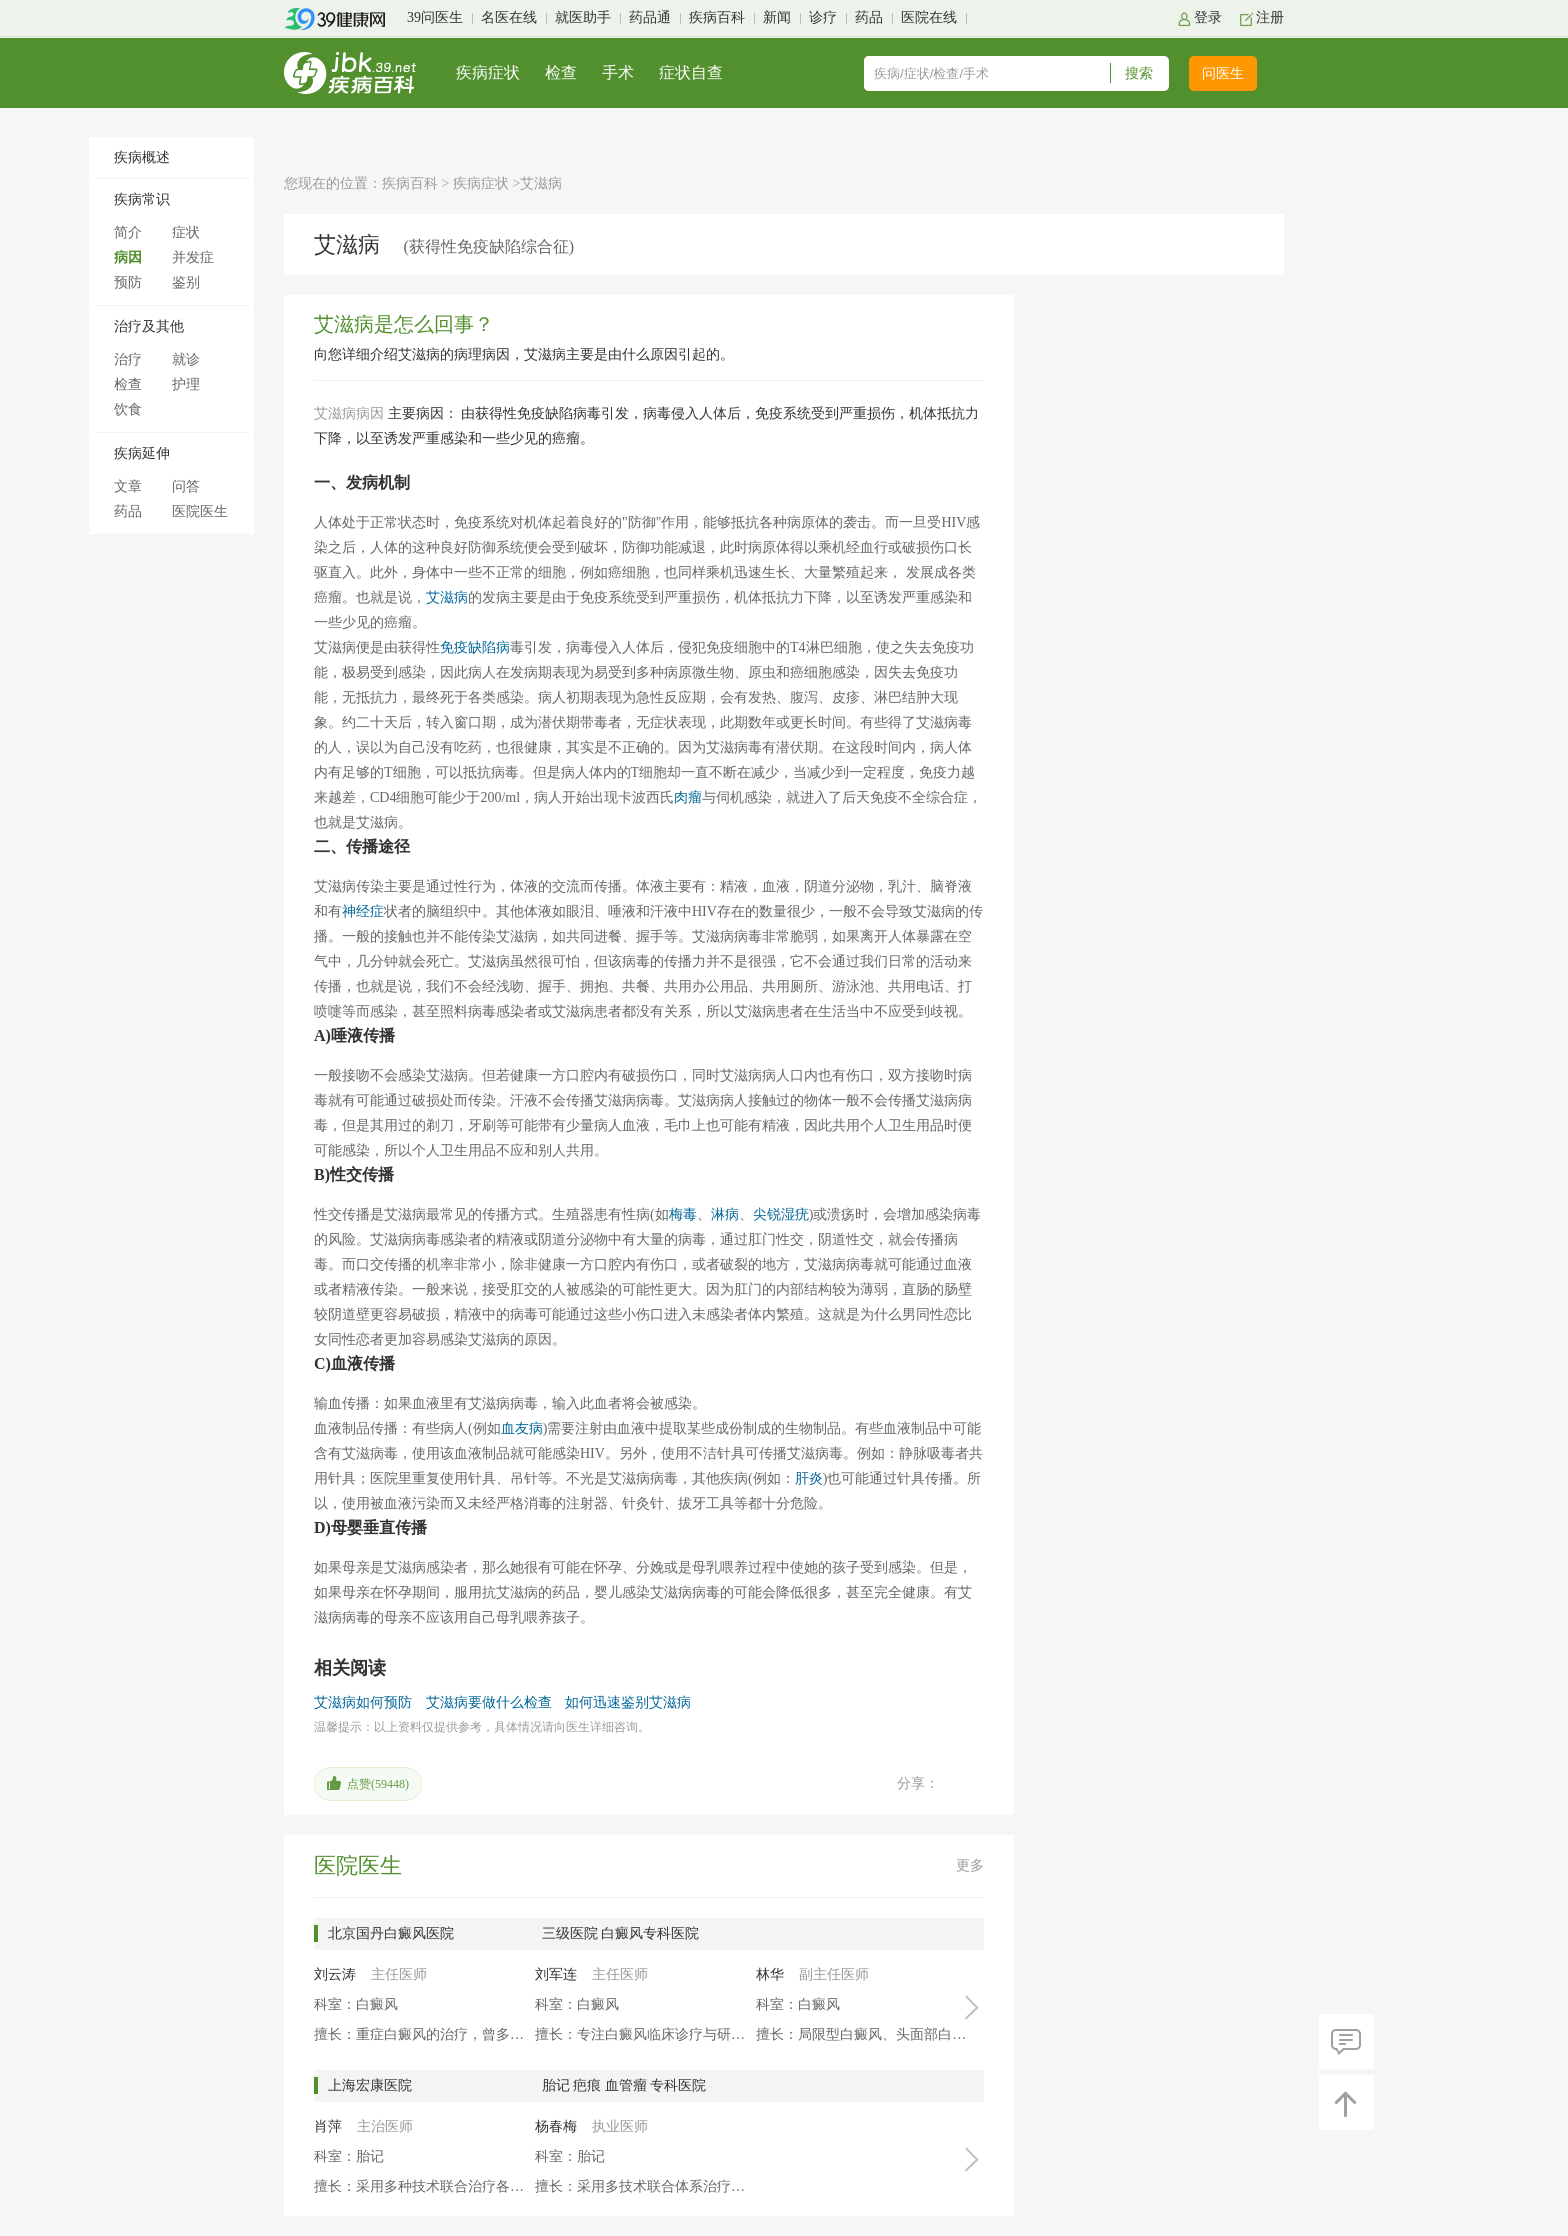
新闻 (777, 17)
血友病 (522, 1428)
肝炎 (809, 1478)
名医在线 (509, 17)
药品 (869, 17)
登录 (1208, 17)
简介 (128, 232)
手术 (618, 72)
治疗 (128, 359)
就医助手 (583, 17)
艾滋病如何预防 (363, 1702)
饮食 (128, 409)
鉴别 (186, 282)
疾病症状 (488, 72)
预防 (128, 282)
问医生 (1223, 73)
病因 (128, 257)
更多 (970, 1865)
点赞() (378, 1784)
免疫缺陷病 (475, 647)
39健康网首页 (341, 19)
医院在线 (929, 17)
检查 (561, 72)
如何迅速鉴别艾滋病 (628, 1702)
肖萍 (328, 2126)
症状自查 (691, 72)
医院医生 (200, 511)
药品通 (650, 17)
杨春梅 (556, 2126)
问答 (186, 486)
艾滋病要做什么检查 (489, 1702)
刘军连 (556, 1974)
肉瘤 (688, 797)
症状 (186, 232)
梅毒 (683, 1214)
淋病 (725, 1214)
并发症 (193, 257)
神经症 (363, 911)
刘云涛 (335, 1974)
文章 (128, 486)
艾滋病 (447, 597)
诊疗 (823, 17)
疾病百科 (717, 17)
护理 (186, 384)
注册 (1270, 17)
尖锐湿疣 (781, 1214)
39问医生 (435, 17)
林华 (770, 1974)
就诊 (186, 359)
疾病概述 (142, 157)
